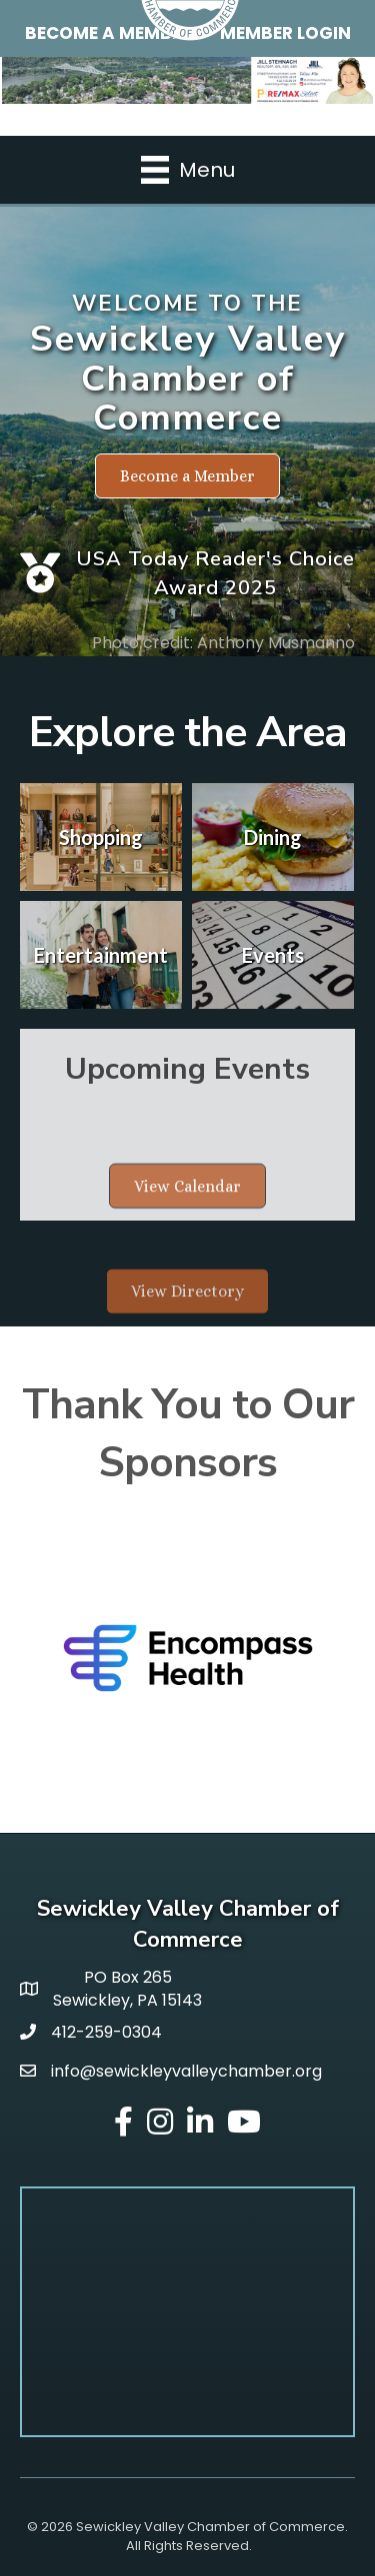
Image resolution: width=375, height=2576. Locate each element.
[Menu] (188, 170)
